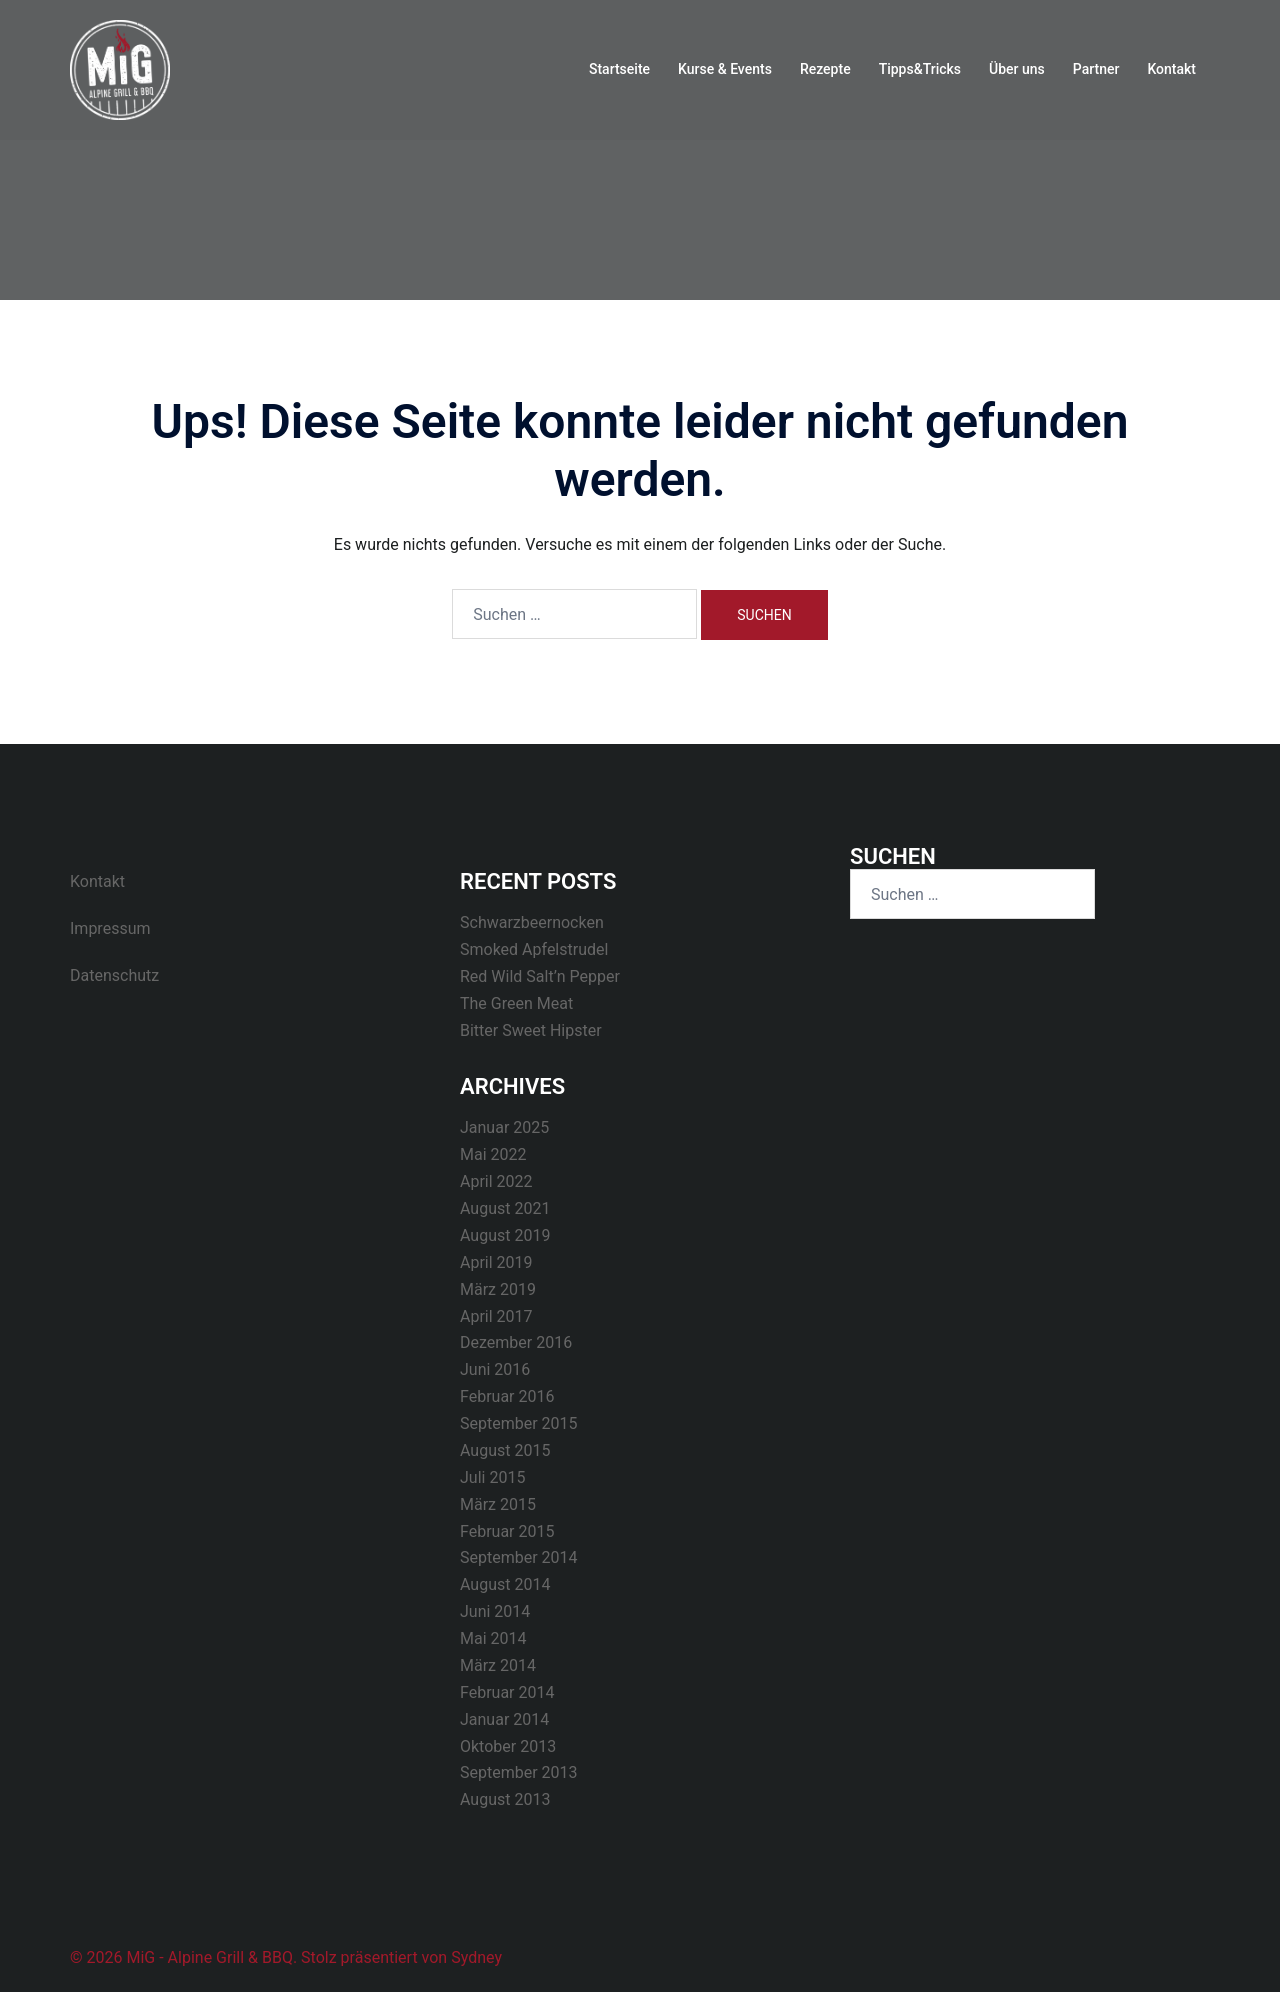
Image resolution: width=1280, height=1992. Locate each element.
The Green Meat (516, 1003)
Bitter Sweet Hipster (531, 1030)
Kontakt (1171, 69)
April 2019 (496, 1262)
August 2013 (505, 1799)
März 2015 (498, 1504)
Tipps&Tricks (920, 69)
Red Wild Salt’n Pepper (540, 976)
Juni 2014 (495, 1611)
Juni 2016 (495, 1369)
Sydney (476, 1957)
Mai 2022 (493, 1154)
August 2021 (505, 1208)
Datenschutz (114, 975)
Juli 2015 (492, 1477)
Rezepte (825, 69)
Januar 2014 (504, 1719)
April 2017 (496, 1316)
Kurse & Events (725, 69)
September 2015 (519, 1423)
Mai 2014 (493, 1638)
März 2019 (498, 1289)
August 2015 (505, 1450)
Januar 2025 (504, 1127)
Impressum (110, 928)
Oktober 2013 (508, 1746)
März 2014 (498, 1665)
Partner (1096, 69)
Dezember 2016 (516, 1342)
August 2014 (505, 1584)
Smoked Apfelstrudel (534, 949)
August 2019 (505, 1235)
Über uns (1017, 69)
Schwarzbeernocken (532, 922)
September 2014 (519, 1557)
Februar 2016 (507, 1396)
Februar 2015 (507, 1531)
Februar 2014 (507, 1692)
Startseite (619, 69)
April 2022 (496, 1181)
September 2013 (519, 1772)
